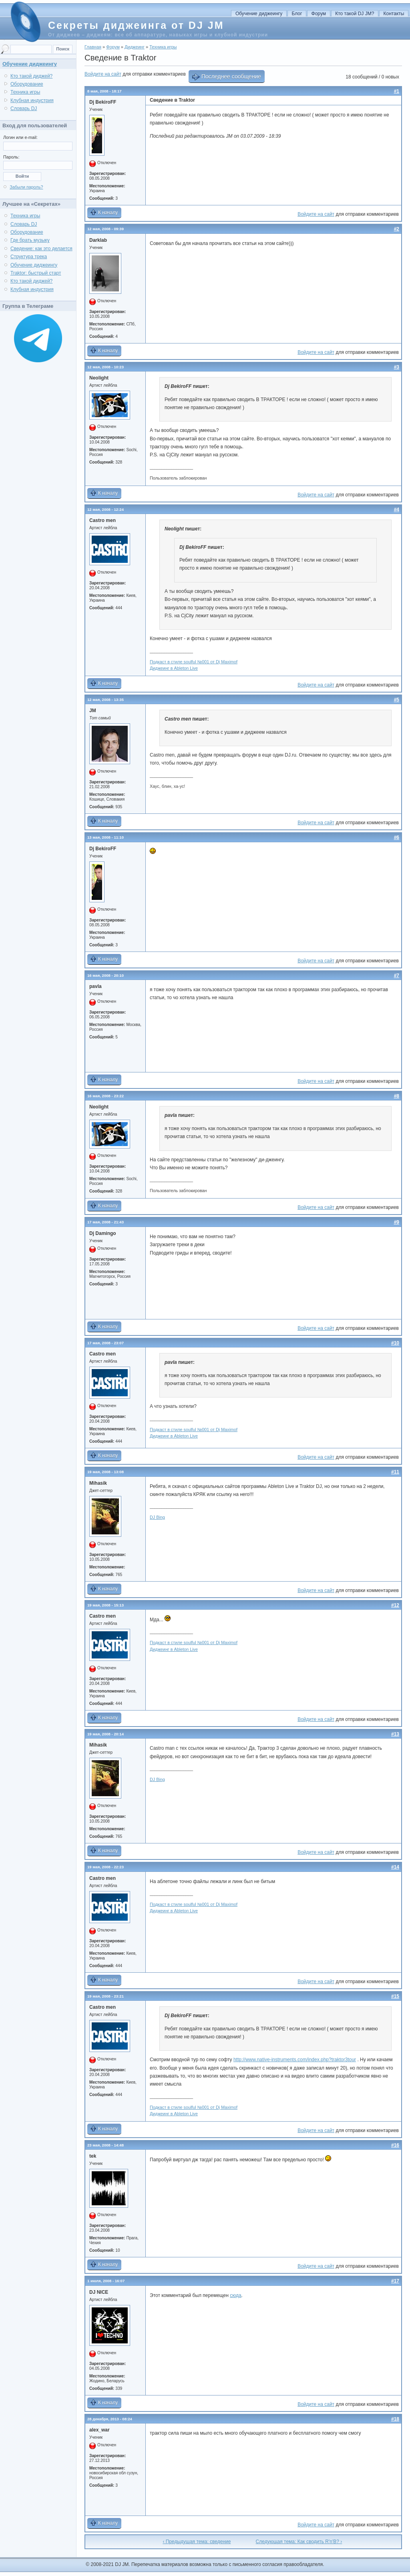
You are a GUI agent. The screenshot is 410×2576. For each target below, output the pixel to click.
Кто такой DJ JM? (354, 13)
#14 (395, 1867)
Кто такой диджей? (31, 76)
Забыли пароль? (26, 187)
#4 (396, 509)
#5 (396, 700)
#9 (396, 1222)
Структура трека (28, 256)
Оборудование (26, 84)
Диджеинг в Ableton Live (174, 668)
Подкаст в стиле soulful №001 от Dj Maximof (193, 661)
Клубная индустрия (32, 100)
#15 (395, 1996)
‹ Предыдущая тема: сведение (197, 2541)
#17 (395, 2281)
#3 (396, 367)
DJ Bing (157, 1517)
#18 (395, 2419)
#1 (396, 91)
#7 (396, 975)
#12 (395, 1605)
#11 (395, 1472)
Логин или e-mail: (20, 137)
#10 (395, 1343)
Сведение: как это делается (41, 248)
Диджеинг (135, 46)
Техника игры (163, 46)
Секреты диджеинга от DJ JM (136, 25)
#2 (396, 229)
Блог (296, 13)
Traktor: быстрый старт (35, 273)
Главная (92, 46)
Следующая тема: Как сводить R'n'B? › (299, 2541)
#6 (396, 837)
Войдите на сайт (102, 74)
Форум (319, 13)
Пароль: (11, 157)
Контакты (394, 13)
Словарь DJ (23, 108)
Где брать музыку (30, 240)
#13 (395, 1734)
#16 (395, 2145)
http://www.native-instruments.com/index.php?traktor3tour (294, 2059)
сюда (235, 2295)
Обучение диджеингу (258, 13)
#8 (396, 1096)
